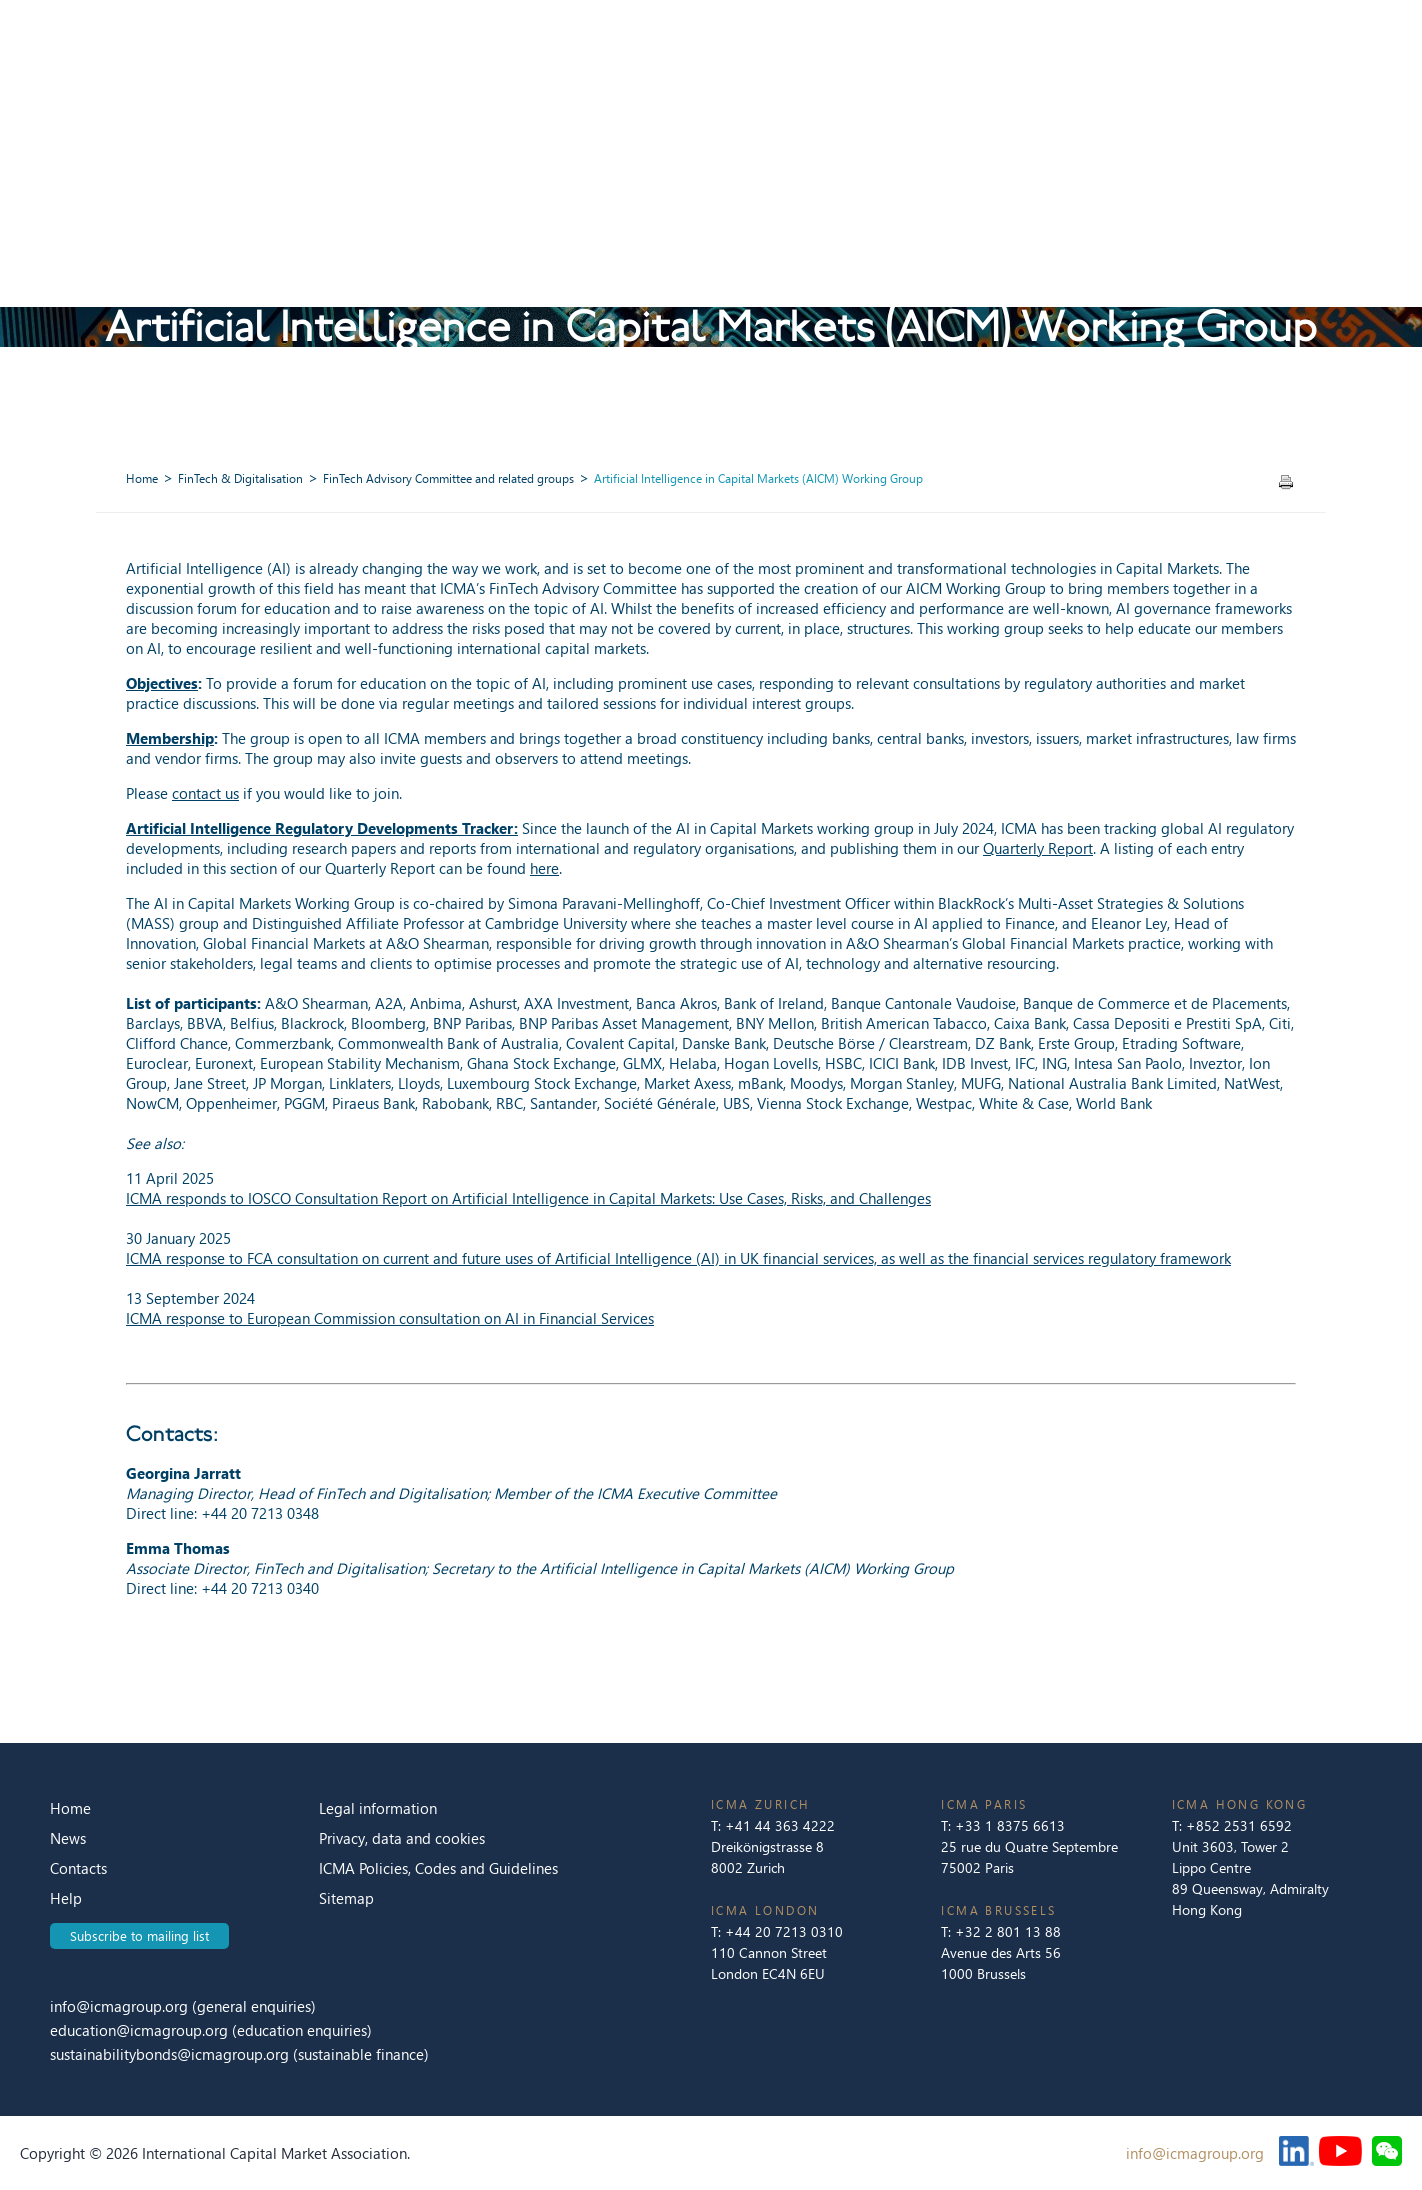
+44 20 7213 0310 (784, 1931)
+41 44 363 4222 (780, 1825)
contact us (205, 793)
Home (142, 478)
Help (66, 1898)
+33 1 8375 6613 (1010, 1825)
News (68, 1838)
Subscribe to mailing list (139, 1935)
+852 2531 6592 (1239, 1825)
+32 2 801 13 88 (1008, 1931)
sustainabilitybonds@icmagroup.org (171, 2054)
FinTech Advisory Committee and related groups (448, 478)
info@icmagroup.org (119, 2006)
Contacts (78, 1868)
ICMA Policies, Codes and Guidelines (438, 1868)
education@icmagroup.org (141, 2030)
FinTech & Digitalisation (240, 478)
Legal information (378, 1808)
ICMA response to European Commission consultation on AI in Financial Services (390, 1318)
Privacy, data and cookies (402, 1838)
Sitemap (346, 1898)
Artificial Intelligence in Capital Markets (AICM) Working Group (758, 478)
